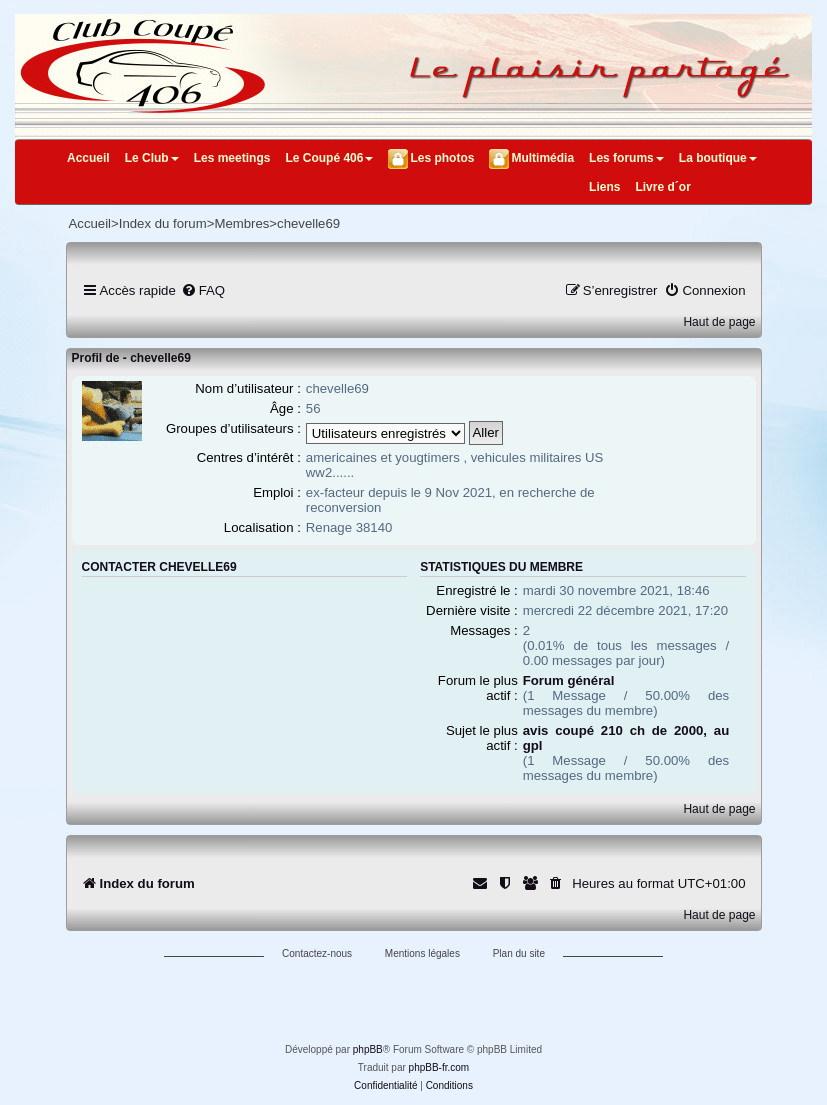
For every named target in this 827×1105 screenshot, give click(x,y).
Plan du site (519, 953)
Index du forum (163, 223)
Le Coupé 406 (329, 158)
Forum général (569, 680)
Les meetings (232, 158)
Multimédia (542, 158)
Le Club (152, 158)
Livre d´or (662, 187)
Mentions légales (422, 953)
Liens (604, 187)
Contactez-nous (317, 953)
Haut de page (719, 322)
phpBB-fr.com (439, 1067)
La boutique (718, 158)
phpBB (368, 1049)
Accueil (88, 158)
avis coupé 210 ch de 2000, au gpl (626, 738)
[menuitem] (203, 290)
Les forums (626, 158)
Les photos (442, 158)
